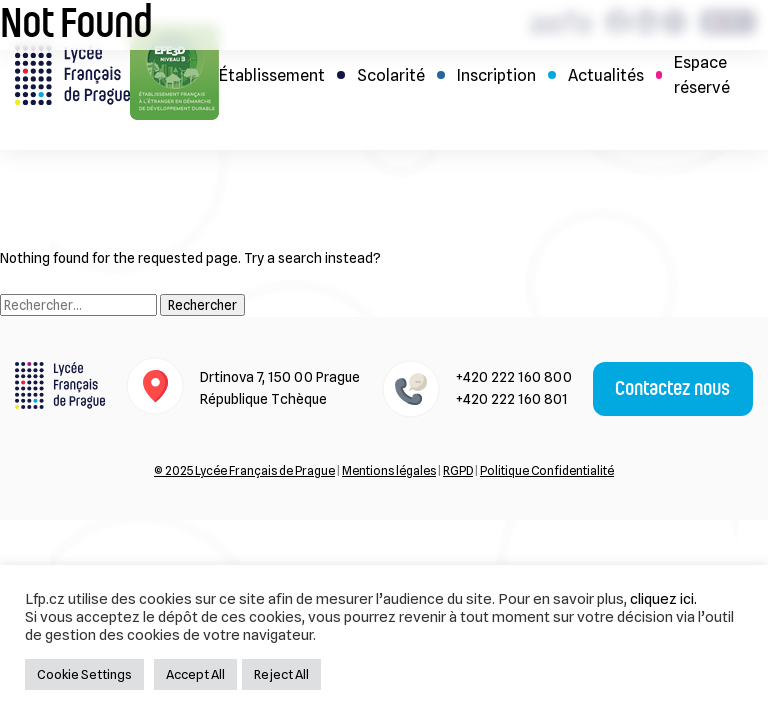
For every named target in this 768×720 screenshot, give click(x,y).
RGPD (458, 470)
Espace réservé (702, 75)
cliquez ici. (663, 598)
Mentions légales (389, 470)
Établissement (272, 75)
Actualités (606, 75)
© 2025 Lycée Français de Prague (244, 470)
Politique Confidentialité (547, 470)
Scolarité (391, 75)
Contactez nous (672, 389)
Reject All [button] (281, 674)
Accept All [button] (195, 674)
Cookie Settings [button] (84, 674)
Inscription (496, 75)
